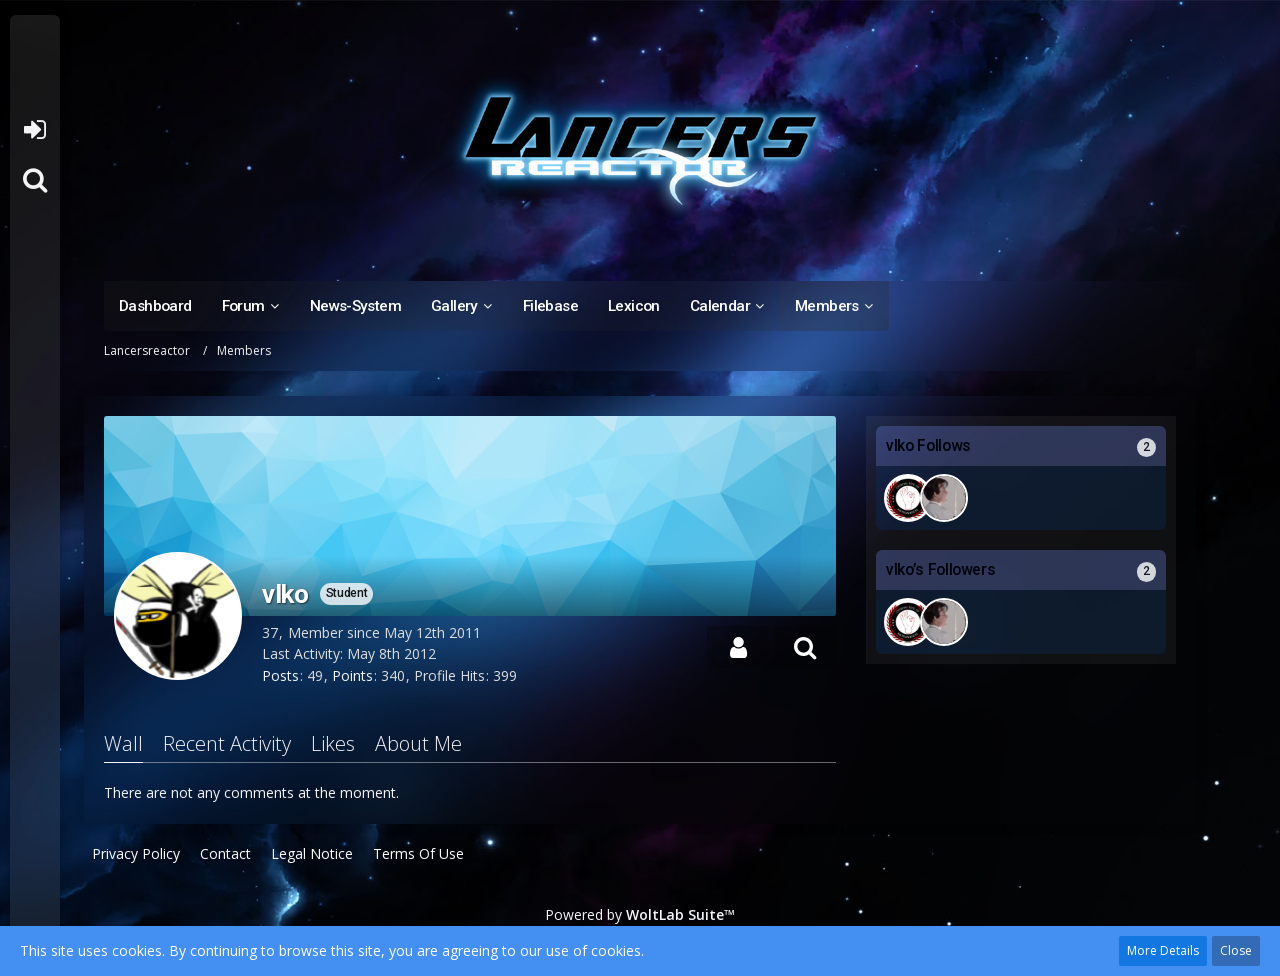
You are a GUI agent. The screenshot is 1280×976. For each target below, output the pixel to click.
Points (352, 675)
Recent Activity (227, 743)
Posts (280, 675)
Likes (333, 743)
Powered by (640, 914)
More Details (1163, 950)
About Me (418, 743)
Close (1236, 950)
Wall (123, 743)
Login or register (34, 130)
